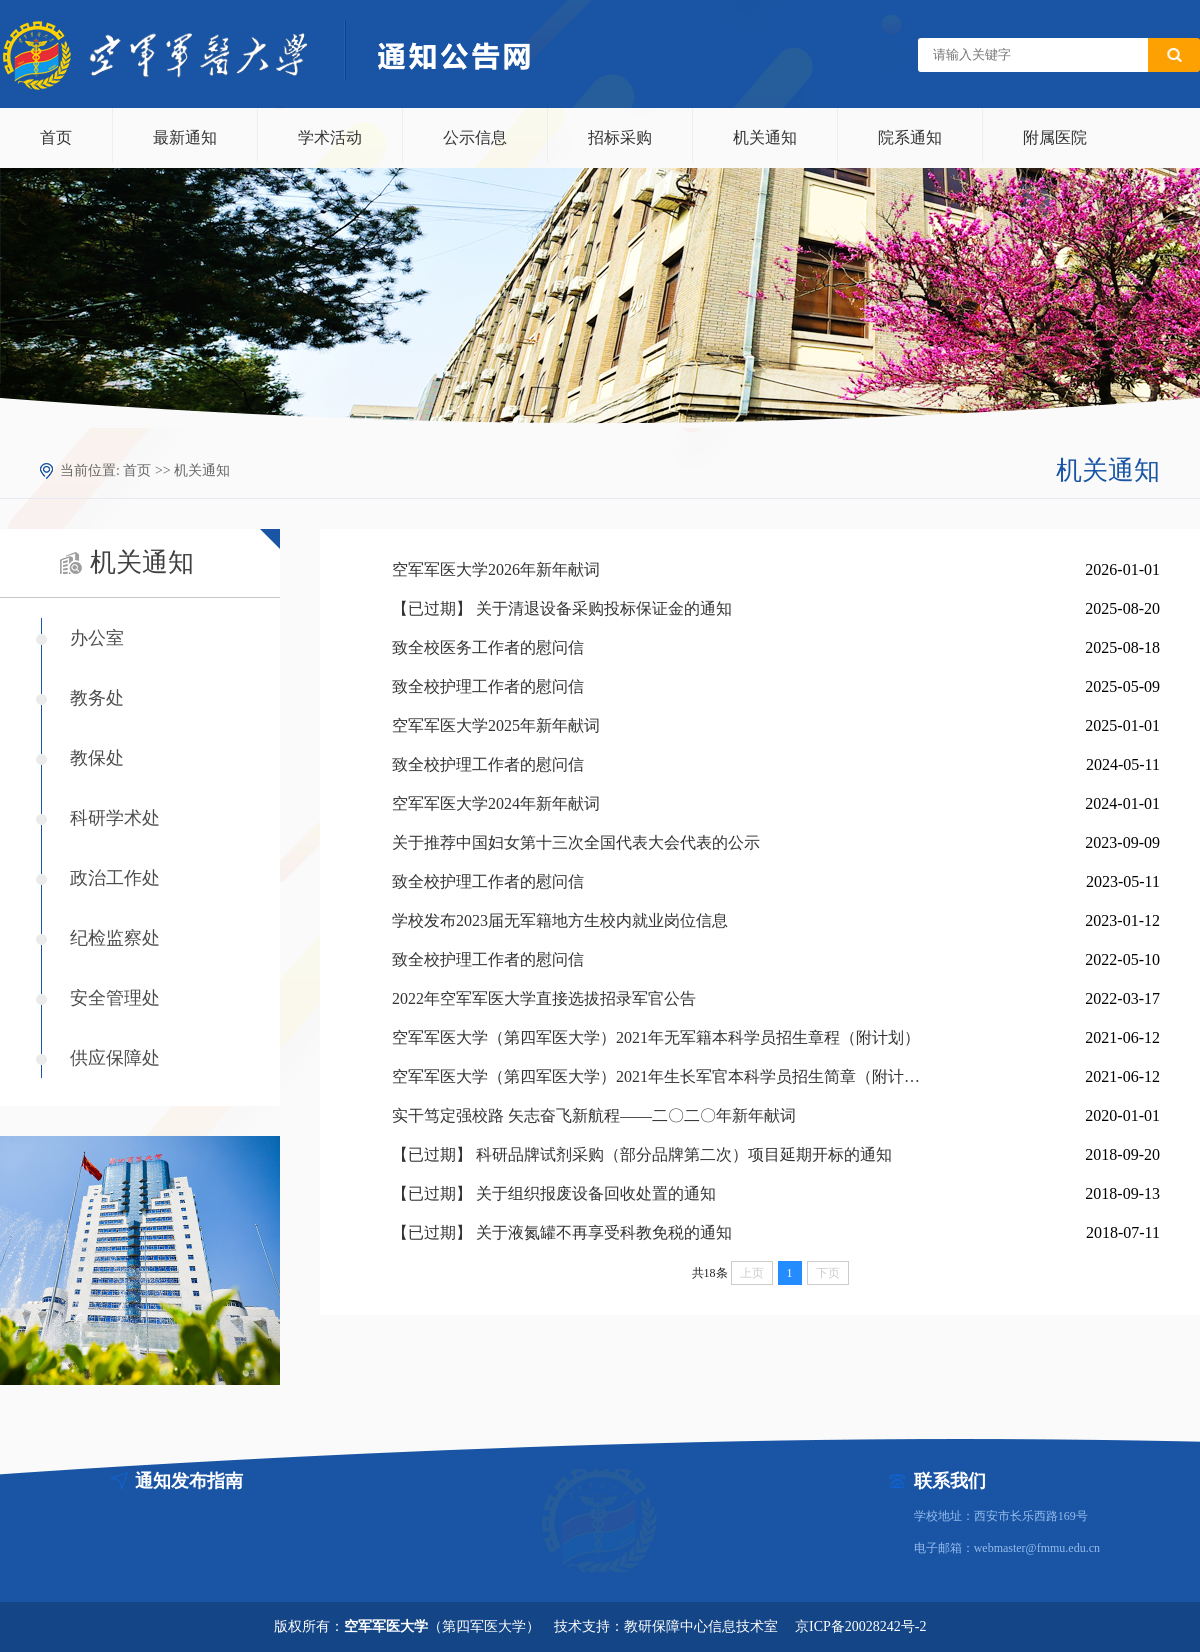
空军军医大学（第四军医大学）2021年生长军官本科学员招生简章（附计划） (657, 1076)
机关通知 (765, 137)
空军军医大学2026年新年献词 (496, 569)
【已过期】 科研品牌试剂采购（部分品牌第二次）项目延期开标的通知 (642, 1154)
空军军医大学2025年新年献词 (496, 725)
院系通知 (910, 137)
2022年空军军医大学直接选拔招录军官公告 (544, 998)
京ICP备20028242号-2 (860, 1626)
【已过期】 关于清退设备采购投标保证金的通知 (562, 608)
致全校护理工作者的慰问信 (488, 686)
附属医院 (1055, 137)
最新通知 (185, 137)
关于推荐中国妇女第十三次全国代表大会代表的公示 (576, 842)
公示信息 (475, 137)
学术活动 (330, 137)
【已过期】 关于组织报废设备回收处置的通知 (554, 1193)
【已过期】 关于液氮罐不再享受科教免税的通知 (562, 1232)
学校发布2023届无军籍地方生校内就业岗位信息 (560, 920)
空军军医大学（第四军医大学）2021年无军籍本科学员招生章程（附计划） (656, 1037)
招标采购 (620, 137)
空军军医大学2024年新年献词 (496, 803)
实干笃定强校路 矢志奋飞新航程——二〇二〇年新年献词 (594, 1115)
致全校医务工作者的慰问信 (488, 647)
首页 (56, 137)
